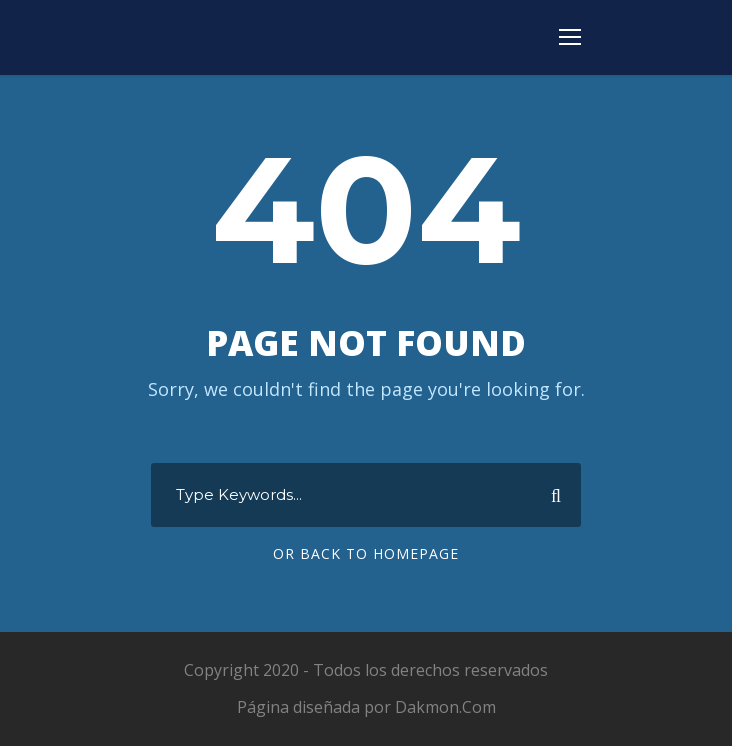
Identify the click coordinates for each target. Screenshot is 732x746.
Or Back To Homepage (366, 553)
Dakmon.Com (445, 707)
